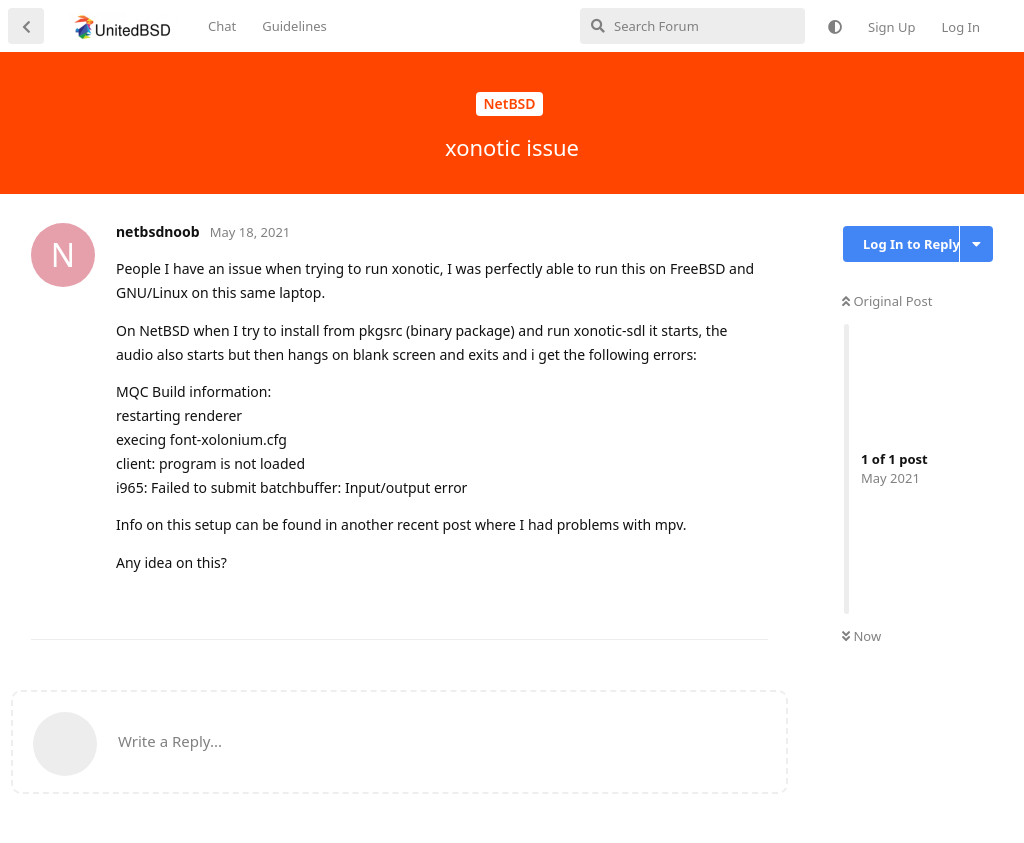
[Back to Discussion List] (26, 26)
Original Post (887, 301)
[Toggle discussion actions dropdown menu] (976, 244)
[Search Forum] (692, 26)
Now (861, 636)
